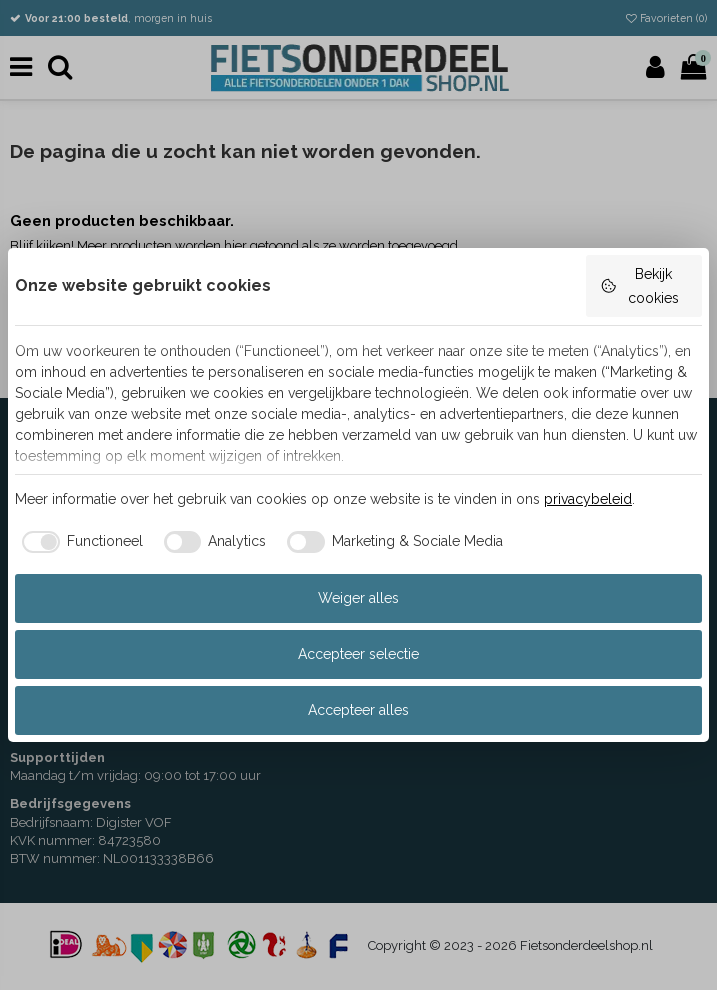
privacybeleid (588, 499)
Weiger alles (358, 598)
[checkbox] (79, 542)
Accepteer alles (358, 710)
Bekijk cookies (639, 286)
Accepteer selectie (358, 654)
